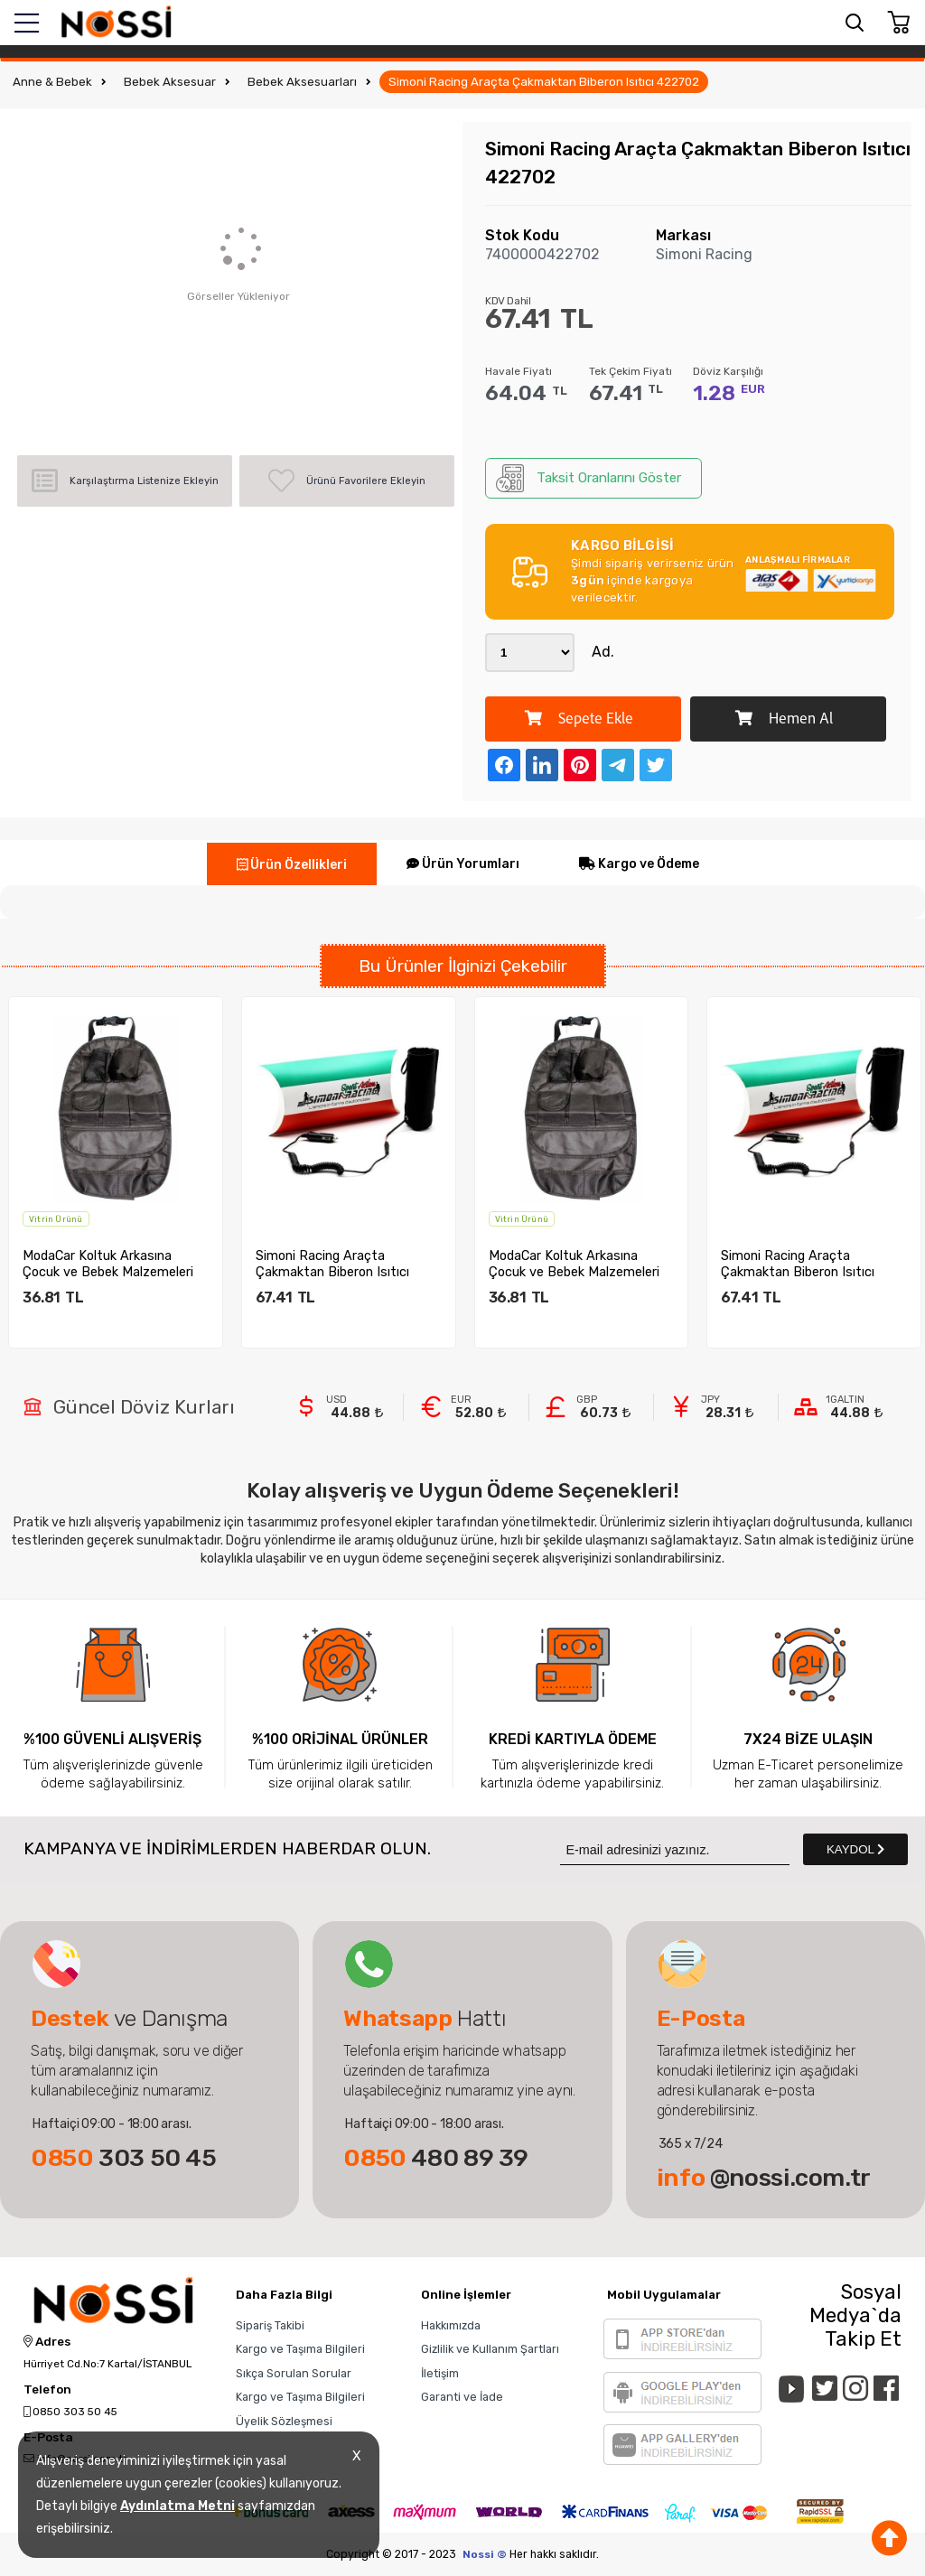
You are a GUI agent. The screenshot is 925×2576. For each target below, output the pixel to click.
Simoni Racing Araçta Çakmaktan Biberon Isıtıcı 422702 (543, 82)
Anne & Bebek (52, 82)
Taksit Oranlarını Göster (588, 478)
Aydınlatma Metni (177, 2506)
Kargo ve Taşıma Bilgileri (300, 2349)
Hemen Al (784, 719)
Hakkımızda (451, 2325)
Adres (46, 2342)
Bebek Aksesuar (170, 82)
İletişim (440, 2373)
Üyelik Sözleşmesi (284, 2421)
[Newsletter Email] (675, 1849)
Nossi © (484, 2554)
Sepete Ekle (579, 719)
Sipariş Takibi (270, 2325)
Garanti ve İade (462, 2396)
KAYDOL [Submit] (855, 1849)
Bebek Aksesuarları (302, 82)
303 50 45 (124, 2157)
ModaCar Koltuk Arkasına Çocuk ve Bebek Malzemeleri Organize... (118, 1263)
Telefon (47, 2390)
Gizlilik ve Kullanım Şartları (490, 2349)
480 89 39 (435, 2157)
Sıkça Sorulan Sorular (293, 2373)
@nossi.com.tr (764, 2177)
